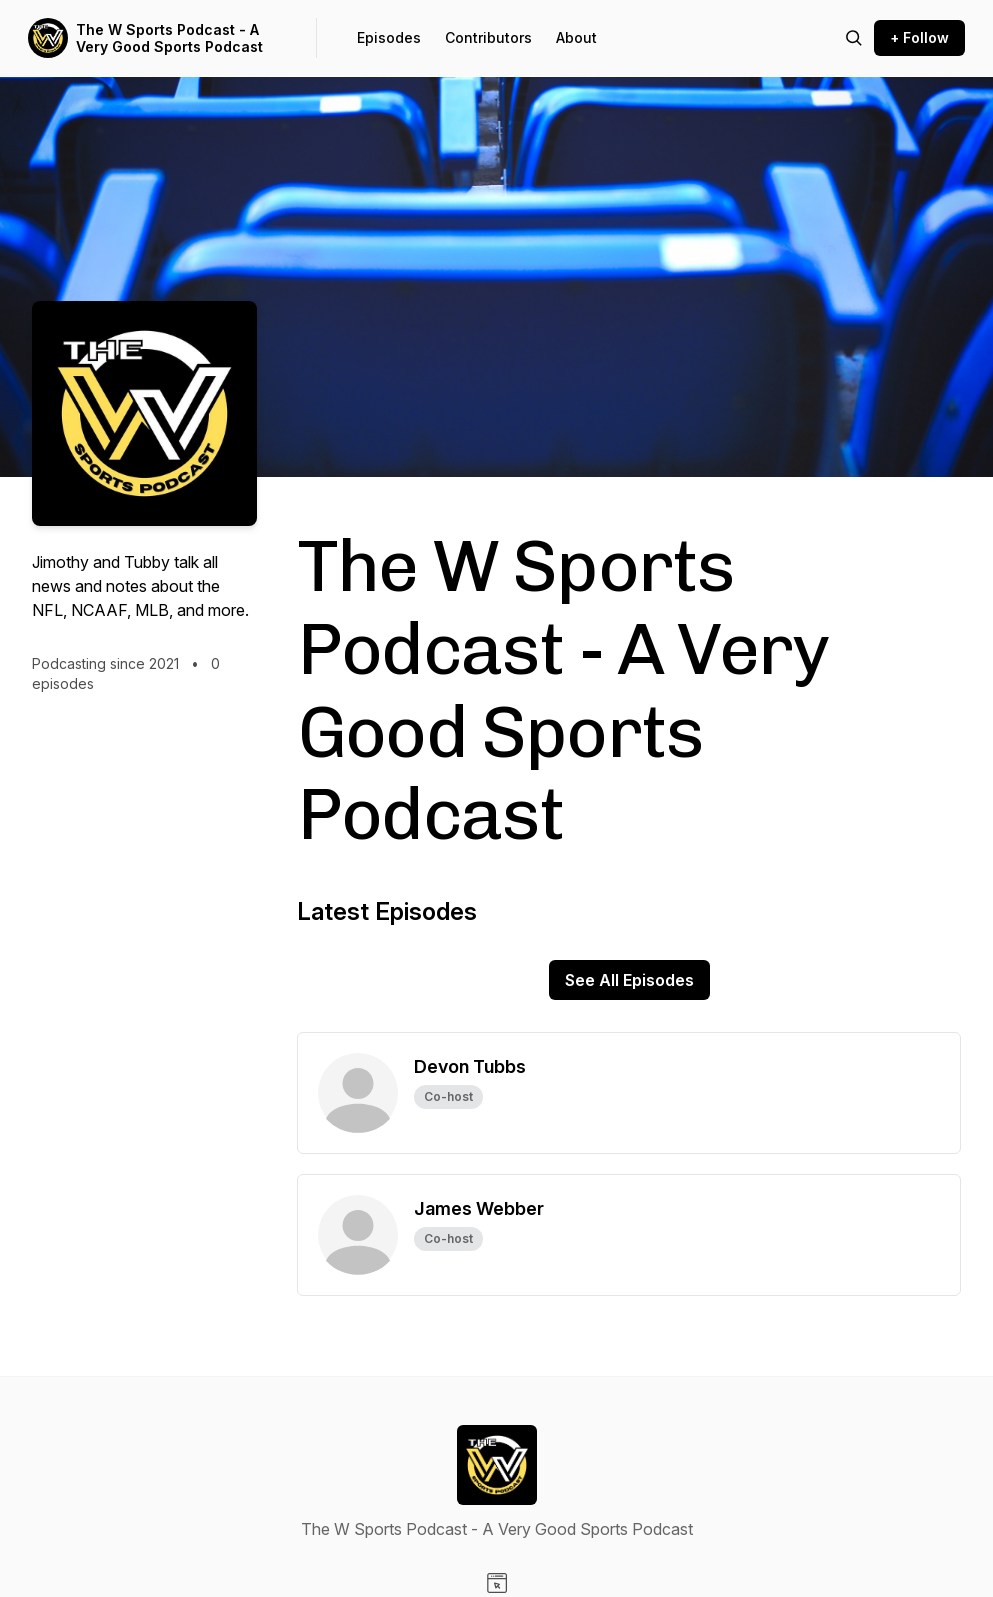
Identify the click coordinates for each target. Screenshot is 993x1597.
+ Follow (919, 37)
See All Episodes (629, 980)
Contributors (488, 37)
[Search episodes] (854, 38)
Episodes (389, 37)
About (576, 37)
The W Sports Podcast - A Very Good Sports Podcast (169, 38)
